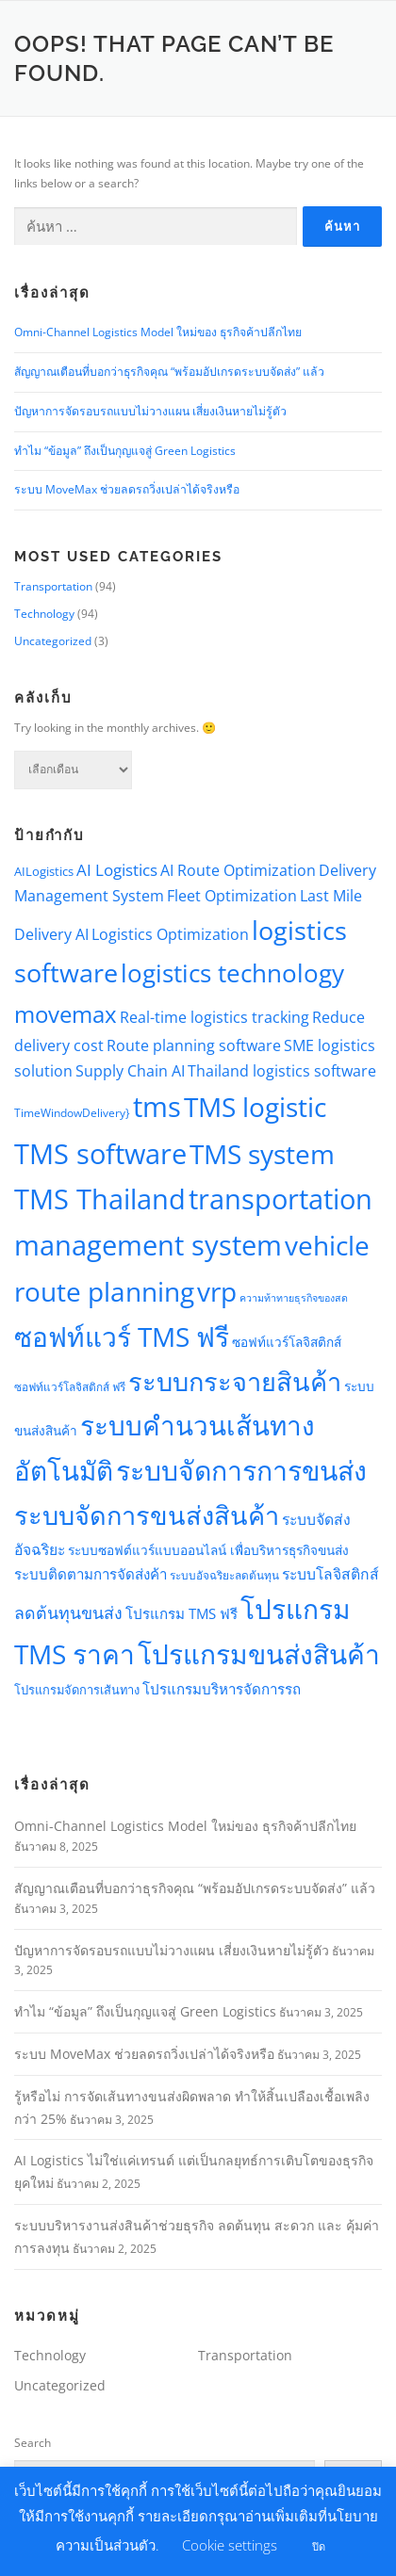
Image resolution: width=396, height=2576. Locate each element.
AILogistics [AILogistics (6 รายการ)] (44, 871)
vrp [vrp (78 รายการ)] (217, 1291)
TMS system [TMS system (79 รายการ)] (262, 1154)
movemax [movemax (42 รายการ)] (65, 1013)
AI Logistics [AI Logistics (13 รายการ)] (116, 869)
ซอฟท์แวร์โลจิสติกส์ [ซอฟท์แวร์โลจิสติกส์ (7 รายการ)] (286, 1342)
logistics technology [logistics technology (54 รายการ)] (232, 973)
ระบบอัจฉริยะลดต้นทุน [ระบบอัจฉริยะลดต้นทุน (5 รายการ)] (224, 1574)
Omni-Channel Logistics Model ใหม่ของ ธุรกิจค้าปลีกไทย (158, 332)
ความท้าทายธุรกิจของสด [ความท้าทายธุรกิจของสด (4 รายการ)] (293, 1297)
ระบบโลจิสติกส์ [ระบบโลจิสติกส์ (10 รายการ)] (330, 1573)
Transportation (53, 586)
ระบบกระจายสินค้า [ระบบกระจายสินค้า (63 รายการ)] (234, 1381)
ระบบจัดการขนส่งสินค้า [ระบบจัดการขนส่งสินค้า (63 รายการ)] (146, 1515)
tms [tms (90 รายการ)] (157, 1107)
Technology (44, 614)
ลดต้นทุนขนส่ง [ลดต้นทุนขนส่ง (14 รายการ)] (68, 1612)
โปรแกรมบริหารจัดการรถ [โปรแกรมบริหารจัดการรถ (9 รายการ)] (221, 1688)
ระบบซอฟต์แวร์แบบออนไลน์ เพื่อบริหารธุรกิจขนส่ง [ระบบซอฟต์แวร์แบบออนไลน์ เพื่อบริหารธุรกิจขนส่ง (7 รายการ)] (208, 1550)
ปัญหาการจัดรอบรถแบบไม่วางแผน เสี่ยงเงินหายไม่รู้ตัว (150, 411)
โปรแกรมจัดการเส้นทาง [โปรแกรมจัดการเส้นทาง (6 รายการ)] (77, 1689)
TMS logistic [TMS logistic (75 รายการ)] (255, 1107)
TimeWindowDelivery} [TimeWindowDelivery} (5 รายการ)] (72, 1112)
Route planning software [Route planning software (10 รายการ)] (194, 1045)
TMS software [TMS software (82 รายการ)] (100, 1153)
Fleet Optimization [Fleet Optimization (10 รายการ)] (232, 895)
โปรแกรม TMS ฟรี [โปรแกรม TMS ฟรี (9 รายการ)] (181, 1613)
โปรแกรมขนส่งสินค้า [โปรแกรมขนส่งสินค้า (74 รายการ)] (259, 1654)
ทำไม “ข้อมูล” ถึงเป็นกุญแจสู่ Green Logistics (125, 451)
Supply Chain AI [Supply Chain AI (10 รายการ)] (130, 1071)
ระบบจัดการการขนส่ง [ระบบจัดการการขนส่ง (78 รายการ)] (241, 1470)
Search (32, 2443)
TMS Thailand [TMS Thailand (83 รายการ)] (100, 1198)
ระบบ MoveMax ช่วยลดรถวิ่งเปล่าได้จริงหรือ (126, 489)
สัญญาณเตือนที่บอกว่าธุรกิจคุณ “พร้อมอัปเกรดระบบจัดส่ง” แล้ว (169, 372)
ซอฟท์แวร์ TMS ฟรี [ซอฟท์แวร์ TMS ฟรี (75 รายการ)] (121, 1336)
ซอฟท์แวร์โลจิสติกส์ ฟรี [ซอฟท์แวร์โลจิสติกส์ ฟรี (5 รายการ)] (69, 1386)
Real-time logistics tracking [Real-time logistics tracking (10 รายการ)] (214, 1017)
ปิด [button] (318, 2546)
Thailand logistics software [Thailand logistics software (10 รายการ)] (282, 1071)
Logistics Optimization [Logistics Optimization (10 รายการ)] (170, 934)
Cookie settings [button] (229, 2544)
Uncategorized (52, 641)
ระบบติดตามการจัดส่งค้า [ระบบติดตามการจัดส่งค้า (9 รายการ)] (90, 1573)
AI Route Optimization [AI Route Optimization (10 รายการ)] (238, 870)
